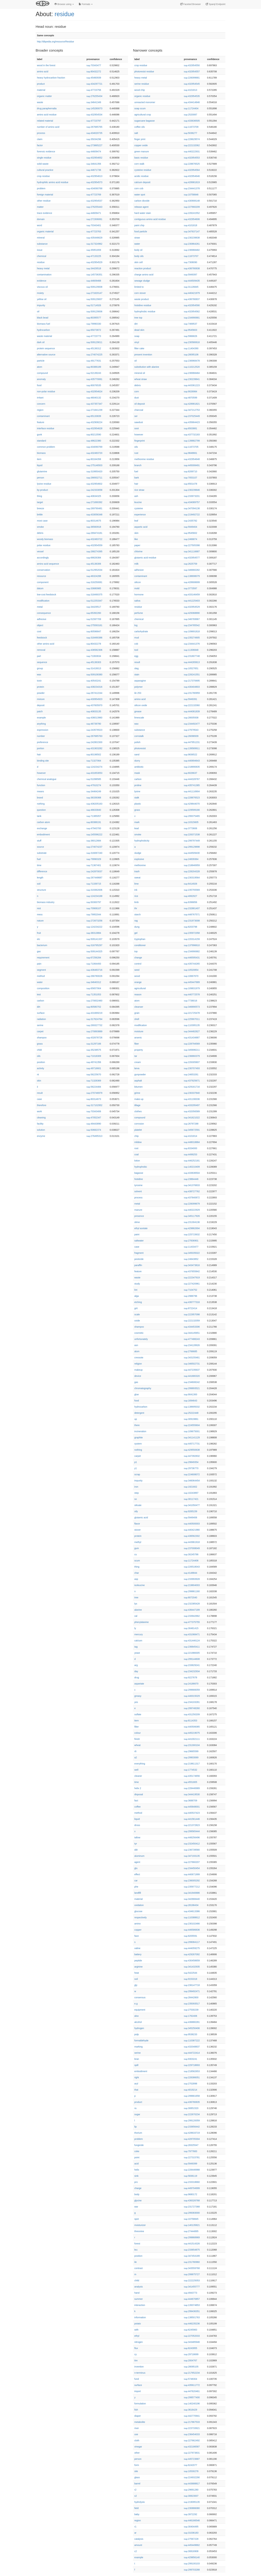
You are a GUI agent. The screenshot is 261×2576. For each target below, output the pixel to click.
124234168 (94, 896)
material (41, 90)
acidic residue (141, 176)
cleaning (41, 1117)
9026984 (190, 391)
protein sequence (46, 348)
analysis (138, 2286)
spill (136, 2065)
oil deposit (139, 403)
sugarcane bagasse (144, 120)
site (136, 2471)
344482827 (192, 1031)
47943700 (94, 828)
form (136, 2465)
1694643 (190, 1400)
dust (136, 397)
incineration (140, 1431)
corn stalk (139, 163)
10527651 (191, 668)
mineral (41, 237)
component (42, 582)
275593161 (94, 625)
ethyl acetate (140, 1228)
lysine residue (44, 483)
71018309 (94, 1056)
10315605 (191, 822)
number (41, 736)
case (39, 1099)
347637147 (192, 231)
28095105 (191, 2366)
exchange (42, 828)
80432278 (94, 643)
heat (136, 1972)
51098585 (94, 779)
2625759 (190, 563)
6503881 (190, 428)
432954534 (94, 114)
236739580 (192, 1849)
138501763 (192, 2317)
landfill (137, 1893)
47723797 (94, 120)
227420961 (192, 1283)
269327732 (94, 1025)
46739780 (94, 723)
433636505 (192, 120)
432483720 (94, 453)
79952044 (94, 914)
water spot (139, 194)
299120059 (192, 2120)
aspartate (139, 1683)
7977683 (190, 2151)
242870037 (94, 871)
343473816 (192, 1265)
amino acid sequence (48, 563)
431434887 (192, 1037)
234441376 (192, 643)
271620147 (94, 293)
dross (137, 1825)
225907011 (192, 1019)
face (136, 1936)
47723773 (94, 336)
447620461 (192, 2391)
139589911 (192, 748)
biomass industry (45, 902)
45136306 (94, 563)
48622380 (94, 440)
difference (42, 871)
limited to (139, 287)
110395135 (192, 1025)
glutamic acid (141, 1517)
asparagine (140, 680)
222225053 (192, 2280)
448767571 (192, 914)
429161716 (192, 1086)
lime (136, 883)
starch (137, 914)
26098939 (191, 736)
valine (137, 1948)
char (136, 1573)
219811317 (192, 1763)
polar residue (43, 545)
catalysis (138, 2539)
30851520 (191, 2108)
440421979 (192, 293)
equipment (139, 2009)
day (136, 1671)
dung (136, 926)
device (137, 1376)
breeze (40, 508)
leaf (136, 520)
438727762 (192, 1191)
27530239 (191, 2009)
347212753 (192, 410)
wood (137, 976)
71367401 (94, 865)
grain (136, 1013)
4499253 (190, 1154)
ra (135, 2108)
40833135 (94, 711)
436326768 (192, 2200)
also (136, 2016)
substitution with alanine (146, 367)
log (135, 625)
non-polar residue (46, 391)
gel (135, 933)
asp (136, 1579)
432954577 (192, 557)
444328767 (192, 779)
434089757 (192, 502)
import (137, 2391)
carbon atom (43, 822)
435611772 (192, 2385)
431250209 (192, 1714)
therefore (41, 1105)
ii (37, 1086)
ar (135, 2532)
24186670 (191, 1683)
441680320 (192, 1376)
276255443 (94, 207)
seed (136, 970)
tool (136, 650)
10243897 (191, 1493)
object (40, 625)
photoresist (140, 748)
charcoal (138, 410)
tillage (137, 1105)
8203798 (190, 926)
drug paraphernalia (47, 108)
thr (135, 908)
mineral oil (139, 373)
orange (138, 982)
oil (38, 311)
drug (136, 1677)
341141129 (192, 1437)
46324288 (94, 576)
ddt (135, 1849)
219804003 (192, 1585)
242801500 (94, 742)
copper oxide (141, 145)
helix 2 (137, 1788)
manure (138, 1210)
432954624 (94, 391)
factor (40, 145)
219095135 (192, 2502)
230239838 (192, 237)
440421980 (192, 1529)
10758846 (191, 194)
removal (41, 650)
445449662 (192, 2545)
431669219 (94, 1013)
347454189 (192, 2256)
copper (137, 1929)
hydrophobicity (141, 840)
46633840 (94, 810)
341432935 (192, 1966)
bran (136, 2059)
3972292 (190, 2514)
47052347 (94, 1117)
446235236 (192, 2323)
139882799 (192, 440)
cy (135, 2354)
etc (38, 939)
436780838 (192, 268)
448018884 (192, 1142)
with (136, 2329)
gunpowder (140, 1074)
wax (39, 674)
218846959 (192, 865)
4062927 (190, 896)
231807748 (192, 656)
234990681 (192, 317)
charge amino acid (143, 274)
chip (136, 1136)
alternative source (46, 354)
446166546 (192, 2520)
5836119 (190, 2176)
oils (38, 1056)
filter (136, 1726)
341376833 (192, 1185)
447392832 (192, 1456)
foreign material (45, 194)
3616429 (190, 2409)
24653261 (191, 1074)
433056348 (94, 514)
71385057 (94, 816)
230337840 (192, 1093)
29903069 (191, 1757)
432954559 (94, 545)
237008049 (192, 1548)
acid (136, 2163)
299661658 (192, 2096)
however (41, 773)
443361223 (192, 385)
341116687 (192, 551)
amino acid (42, 71)
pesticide (138, 1259)
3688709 (190, 1800)
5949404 (190, 527)
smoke (40, 527)
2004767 (190, 2360)
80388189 (94, 367)
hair (39, 754)
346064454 (192, 1480)
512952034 (94, 570)
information (140, 2317)
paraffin (138, 1265)
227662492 (192, 2440)
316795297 (94, 945)
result (40, 1093)
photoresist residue (144, 71)
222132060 (192, 705)
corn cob (138, 188)
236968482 (192, 250)
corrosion (139, 1123)
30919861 (191, 1419)
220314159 (192, 939)
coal (136, 1154)
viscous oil (42, 287)
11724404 (191, 108)
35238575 (94, 1050)
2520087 (190, 114)
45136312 (94, 348)
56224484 (94, 1086)
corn (136, 391)
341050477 (192, 1505)
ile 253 (137, 693)
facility (40, 1123)
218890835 (192, 766)
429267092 (192, 1954)
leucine (138, 502)
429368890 (192, 613)
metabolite (139, 2422)
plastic (137, 803)
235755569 (192, 890)
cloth (136, 2440)
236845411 (192, 1646)
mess (39, 914)
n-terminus (139, 2372)
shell (136, 1019)
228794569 (192, 1043)
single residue (44, 157)
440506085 (192, 1726)
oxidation (139, 1905)
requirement (43, 957)
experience (140, 514)
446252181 (192, 1160)
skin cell (138, 262)
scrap (137, 1474)
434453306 (192, 1326)
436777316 (192, 1302)
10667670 (191, 976)
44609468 (94, 280)
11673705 (191, 447)
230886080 (192, 2508)
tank (39, 816)
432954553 (192, 157)
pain (39, 963)
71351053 (94, 994)
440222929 (192, 1210)
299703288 (192, 2569)
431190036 (192, 1099)
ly (135, 1628)
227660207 (192, 1862)
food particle (140, 231)
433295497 (192, 1105)
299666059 (192, 1689)
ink (135, 890)
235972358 (192, 933)
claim (39, 139)
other (137, 2452)
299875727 (192, 2274)
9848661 (190, 453)
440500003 (192, 1523)
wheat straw (140, 379)
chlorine (138, 551)
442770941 (192, 2416)
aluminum (139, 1856)
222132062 (192, 145)
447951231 (192, 742)
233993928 (192, 1579)
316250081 (94, 582)
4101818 (190, 225)
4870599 (190, 397)
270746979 (94, 1093)
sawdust (138, 422)
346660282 (192, 570)
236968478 (192, 360)
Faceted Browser (190, 4)
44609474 (94, 151)
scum (137, 1560)
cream (137, 1062)
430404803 (192, 686)
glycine (138, 2200)
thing (39, 496)
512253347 (94, 600)
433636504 (192, 1173)
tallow (137, 1837)
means (40, 791)
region (40, 410)
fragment (138, 1253)
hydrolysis (139, 2502)
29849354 (191, 1462)
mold (136, 588)
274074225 (94, 354)
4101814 (190, 1136)
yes (136, 1702)
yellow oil (41, 299)
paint (136, 1234)
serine (40, 1025)
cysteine (138, 508)
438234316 (94, 686)
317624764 (94, 1019)
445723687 (192, 2459)
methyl (137, 1542)
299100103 (192, 2563)
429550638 (192, 1449)
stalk (136, 797)
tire (135, 2360)
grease (137, 711)
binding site (43, 760)
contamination (44, 274)
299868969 (192, 2237)
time (39, 865)
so (135, 1499)
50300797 (94, 902)
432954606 (192, 219)
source (40, 846)
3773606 (190, 828)
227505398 (192, 545)
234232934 (192, 1671)
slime (137, 1222)
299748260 (192, 1708)
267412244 (94, 693)
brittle (40, 514)
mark (136, 822)
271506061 (94, 219)
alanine (138, 1609)
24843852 (191, 1259)
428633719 (192, 2132)
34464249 (94, 791)
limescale (139, 717)
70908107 (94, 908)
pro (136, 2182)
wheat (137, 1745)
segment (41, 970)
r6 (135, 1751)
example (41, 717)
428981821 (192, 403)
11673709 (191, 127)
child (39, 1050)
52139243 (94, 373)
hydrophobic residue (144, 311)
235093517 (192, 2003)
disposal (138, 1794)
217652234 (192, 2372)
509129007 (94, 299)
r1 (135, 2526)
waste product (141, 299)
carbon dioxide (141, 200)
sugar (137, 2114)
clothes (138, 1111)
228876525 (192, 163)
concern (41, 403)
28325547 (191, 2145)
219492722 (192, 514)
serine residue (141, 83)
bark (136, 477)
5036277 (190, 133)
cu (135, 1554)
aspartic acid (140, 527)
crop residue (43, 176)
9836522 (190, 754)
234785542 (192, 625)
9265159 (190, 1511)
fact (136, 1800)
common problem (46, 447)
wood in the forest (46, 65)
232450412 (192, 1843)
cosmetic (138, 1333)
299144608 (192, 1659)
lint (135, 1289)
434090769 (94, 447)
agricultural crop (142, 114)
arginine (138, 1966)
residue (64, 14)
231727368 (192, 2206)
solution (41, 1130)
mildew (138, 1142)
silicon (137, 582)
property (138, 1050)
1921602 (190, 1486)
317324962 (94, 243)
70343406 (94, 1111)
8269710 (190, 471)
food (39, 385)
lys (135, 1603)
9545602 (190, 533)
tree (136, 1597)
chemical (41, 256)
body (136, 2194)
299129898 (192, 846)
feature (40, 422)
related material (45, 120)
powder (41, 693)
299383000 (192, 2212)
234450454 (192, 1868)
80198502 (94, 754)
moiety (40, 293)
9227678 (190, 1677)
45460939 (94, 77)
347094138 (192, 508)
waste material (44, 336)
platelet (138, 1130)
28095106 (191, 354)
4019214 (190, 2089)
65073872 (94, 330)
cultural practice (45, 170)
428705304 (192, 2139)
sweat (137, 877)
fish (136, 2409)
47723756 (94, 90)
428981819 (192, 182)
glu (135, 1868)
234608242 (192, 1382)
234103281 (192, 1702)
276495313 (94, 1136)
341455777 (192, 2286)
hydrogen (139, 2028)
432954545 (192, 83)
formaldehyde (141, 2040)
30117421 (191, 1499)
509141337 (94, 939)
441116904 (192, 791)
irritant (40, 397)
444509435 (192, 280)
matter (40, 207)
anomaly (41, 379)
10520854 (191, 970)
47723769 (94, 194)
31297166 (94, 1043)
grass (40, 1043)
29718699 (191, 2354)
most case (42, 520)
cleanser (138, 1006)
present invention (143, 354)
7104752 (190, 1289)
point (136, 2157)
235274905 (192, 637)
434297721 (94, 83)
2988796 (190, 1296)
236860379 (192, 1056)
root (136, 1148)
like (136, 539)
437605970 (94, 705)
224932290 (192, 2477)
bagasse (138, 1173)
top (135, 951)
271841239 (94, 410)
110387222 (192, 2040)
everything (139, 1763)
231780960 (192, 2262)
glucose (138, 1911)
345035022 (192, 1253)
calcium (138, 1640)
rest (39, 908)
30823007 (191, 2496)
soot (136, 428)
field (136, 2508)
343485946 (192, 2342)
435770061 (94, 379)
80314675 (94, 520)
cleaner (138, 1776)
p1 (135, 1462)
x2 (135, 2496)
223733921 (192, 2428)
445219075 (192, 1733)
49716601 (94, 1068)
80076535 (94, 385)
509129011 (94, 342)
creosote (138, 1357)
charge (137, 2188)
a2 (135, 1757)
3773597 (190, 588)
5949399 (190, 2163)
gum (136, 1548)
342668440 (192, 1899)
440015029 (192, 1696)
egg (136, 656)
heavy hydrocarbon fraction (51, 77)
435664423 (192, 422)
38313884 (94, 933)
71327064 (94, 760)
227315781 (192, 2157)
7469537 (190, 323)
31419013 (94, 668)
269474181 (94, 533)
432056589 (192, 1111)
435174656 (192, 1776)
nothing (41, 803)
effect (137, 1874)
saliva (137, 600)
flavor (137, 1523)
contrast (138, 2268)
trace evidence (44, 213)
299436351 (192, 2311)
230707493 (192, 1068)
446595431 (192, 957)
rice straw (139, 490)
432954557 (192, 71)
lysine (137, 791)
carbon (40, 1000)
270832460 (94, 1000)
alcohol (138, 2022)
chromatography (142, 1388)
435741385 (192, 785)
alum (136, 1351)
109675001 (192, 1431)
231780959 (192, 693)
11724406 (191, 1560)
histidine (138, 1179)
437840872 (192, 1197)
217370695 (192, 680)
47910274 (94, 785)
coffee (137, 1806)
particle (40, 360)
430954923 (94, 699)
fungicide (139, 2145)
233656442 (192, 2126)
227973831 (192, 2452)
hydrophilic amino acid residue (52, 182)
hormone (138, 594)
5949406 (190, 1517)
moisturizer (140, 2225)
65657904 (94, 988)
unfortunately (141, 1339)
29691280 (191, 2489)
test (39, 994)
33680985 (94, 588)
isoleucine (139, 1585)
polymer (138, 686)
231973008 (192, 920)
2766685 (190, 1351)
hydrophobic (140, 1166)
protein (40, 686)
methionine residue (144, 459)
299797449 (192, 840)
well (136, 1769)
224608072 (192, 1474)
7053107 (190, 477)
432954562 (192, 311)
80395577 (94, 317)
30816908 (191, 2551)
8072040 (190, 1597)
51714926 (94, 305)
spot (136, 2219)
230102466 (192, 1923)
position (41, 1062)
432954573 (94, 182)
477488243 (192, 1339)
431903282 (94, 748)
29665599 (191, 1751)
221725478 (192, 1013)
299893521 (192, 1388)
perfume (138, 613)
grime (137, 1093)
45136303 (94, 662)
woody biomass (45, 539)
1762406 (190, 2016)
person (40, 477)
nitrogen (138, 2342)
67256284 (94, 957)
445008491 (192, 465)
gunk (39, 434)
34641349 (94, 102)
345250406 (192, 2028)
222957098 (192, 1314)
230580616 (192, 342)
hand (136, 2292)
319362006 (94, 890)
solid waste (42, 163)
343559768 (192, 2268)
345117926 (192, 1216)
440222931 (192, 151)
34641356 (94, 163)
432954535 (192, 96)
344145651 (192, 1333)
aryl (136, 2083)
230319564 (192, 877)
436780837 (192, 299)
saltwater (139, 1240)
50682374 (94, 1130)
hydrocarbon (43, 330)
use (136, 2434)
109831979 (192, 988)
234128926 (192, 1345)
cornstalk (139, 736)
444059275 (192, 1948)
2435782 (190, 520)
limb (136, 902)
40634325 (94, 496)
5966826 (190, 336)
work (39, 1111)
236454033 (192, 2434)
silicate (137, 1505)
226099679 (192, 1203)
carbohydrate (141, 631)
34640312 (94, 982)
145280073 (94, 108)
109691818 (192, 631)
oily (136, 1511)
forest (137, 2243)
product (41, 83)
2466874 (190, 539)
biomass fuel (43, 323)
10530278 (191, 2471)
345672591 (192, 1130)
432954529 (94, 262)
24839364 (191, 859)
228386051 (192, 2077)
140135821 (192, 2225)
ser (135, 416)
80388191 (94, 822)
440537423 (192, 1813)
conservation (43, 570)
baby (136, 2514)
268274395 (94, 551)
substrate (42, 853)
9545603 (190, 330)
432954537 (94, 200)
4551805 (190, 1782)
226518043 (192, 1566)
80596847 (94, 631)
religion (138, 1363)
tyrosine (138, 1185)
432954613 (94, 176)
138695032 (192, 1406)
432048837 (192, 2046)
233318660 (192, 2182)
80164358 (94, 459)
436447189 (192, 1609)
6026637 (190, 773)
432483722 (94, 539)
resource (41, 576)
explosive (139, 859)
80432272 (94, 71)
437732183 (192, 434)
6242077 (190, 2465)
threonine (139, 2231)
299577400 (192, 2397)
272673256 (94, 920)
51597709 (94, 619)
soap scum (140, 108)
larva (136, 1068)
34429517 (94, 607)
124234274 (94, 766)
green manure (141, 151)
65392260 (94, 613)
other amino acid (45, 643)
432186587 (192, 2446)
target (40, 502)
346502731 (192, 1363)
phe (136, 1886)
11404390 (191, 348)
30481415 (191, 1628)
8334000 (190, 1148)
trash (136, 871)
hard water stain (142, 213)
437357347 (94, 403)
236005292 (192, 1880)
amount (138, 2545)
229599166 (192, 810)
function (41, 785)
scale (137, 1314)
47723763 (94, 231)
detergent (139, 1413)
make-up (138, 1099)
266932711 (94, 477)
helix (136, 2169)
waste (40, 102)
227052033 (192, 2336)
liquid (39, 465)
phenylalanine (141, 1622)
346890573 (192, 1006)
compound (42, 373)
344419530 (192, 1794)
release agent (141, 207)
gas (39, 951)
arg (136, 1665)
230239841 (192, 379)
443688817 (192, 2483)
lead (136, 828)
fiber (136, 1043)
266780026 (94, 976)
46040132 (94, 397)
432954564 (192, 170)
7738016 (190, 1000)
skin (39, 1080)
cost (39, 631)
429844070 (192, 803)
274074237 (94, 846)
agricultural (140, 988)
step (136, 1493)
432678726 (94, 1037)
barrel (137, 2483)
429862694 (192, 1228)
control (137, 963)
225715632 (192, 1234)
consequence (44, 613)
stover (137, 1529)
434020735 (94, 133)
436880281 (192, 2022)
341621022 (192, 1117)
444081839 (192, 711)
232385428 (192, 1603)
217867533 (192, 2422)
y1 (135, 1468)
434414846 (192, 102)
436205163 (94, 803)
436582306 (94, 650)
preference (42, 742)
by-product (42, 490)
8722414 (190, 1308)
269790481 (94, 508)
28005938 (191, 717)
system (138, 1443)
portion (40, 748)
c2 (135, 2551)
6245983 (190, 2329)
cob (136, 643)
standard (41, 440)
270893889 (94, 1031)
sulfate (137, 1714)
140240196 (192, 2403)
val (135, 1616)
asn (136, 1345)
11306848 (191, 650)
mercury (138, 1634)
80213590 (94, 434)
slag (136, 668)
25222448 (191, 1413)
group (40, 668)
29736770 (191, 1468)
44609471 (94, 213)
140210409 (192, 1166)
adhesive (41, 619)
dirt (38, 1006)
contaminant (43, 416)
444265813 (192, 662)
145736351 (94, 274)
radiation (41, 1019)
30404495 (191, 2526)
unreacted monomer (144, 102)
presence (139, 1216)
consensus (139, 1997)
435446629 (94, 237)
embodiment (43, 834)
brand (40, 797)
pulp (136, 2034)
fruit (39, 933)
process (41, 133)
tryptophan (139, 939)
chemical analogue (46, 779)
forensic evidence (46, 151)
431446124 (192, 1640)
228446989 (192, 1788)
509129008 (94, 287)
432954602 (94, 483)
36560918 (94, 527)
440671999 (192, 1874)
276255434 (94, 96)
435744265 (192, 963)
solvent (138, 1191)
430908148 (192, 200)
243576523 (94, 730)
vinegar (138, 2446)
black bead (42, 317)
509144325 (94, 951)
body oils (138, 256)
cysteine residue (142, 170)
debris (40, 533)
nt (38, 1074)
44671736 (94, 170)
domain (41, 219)
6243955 (190, 2348)
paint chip (139, 225)
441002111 (192, 1739)
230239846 (192, 490)
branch (137, 465)
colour (137, 1733)
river (136, 2428)
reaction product (142, 268)
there (137, 1425)
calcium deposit (142, 182)
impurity (41, 305)
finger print (139, 139)
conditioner (140, 945)
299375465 (192, 816)
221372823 (192, 1825)
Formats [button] (86, 4)
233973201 (192, 496)
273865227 (94, 145)
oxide (137, 1320)
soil (38, 883)
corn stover (140, 293)
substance (42, 243)
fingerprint (139, 440)
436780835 (192, 2102)
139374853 (192, 2305)
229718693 (192, 2065)
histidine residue (142, 305)
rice (136, 896)
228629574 (192, 139)
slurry (137, 760)
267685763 (94, 736)
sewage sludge (142, 280)
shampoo (42, 1037)
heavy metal (43, 268)
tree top (138, 317)
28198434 (191, 1905)
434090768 (94, 188)
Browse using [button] (64, 4)
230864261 (192, 243)
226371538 (192, 834)
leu (135, 2249)
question (41, 810)
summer (138, 2299)
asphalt (138, 1080)
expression (42, 730)
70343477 (94, 65)
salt (136, 133)
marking (138, 2046)
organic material (45, 231)
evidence (41, 280)
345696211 (192, 1050)
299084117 (192, 1942)
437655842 (192, 1271)
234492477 (192, 723)
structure (41, 890)
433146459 (192, 594)
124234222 (94, 926)
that (136, 2089)
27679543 (191, 730)
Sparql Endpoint (215, 4)
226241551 (192, 674)
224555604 (192, 1425)
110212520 (192, 367)
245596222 (94, 834)
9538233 (190, 2034)
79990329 (94, 859)
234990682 (192, 951)
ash (136, 496)
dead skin (139, 330)
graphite (138, 1437)
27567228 (191, 2539)
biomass (41, 453)
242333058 (94, 490)
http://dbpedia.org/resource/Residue (55, 41)
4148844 (190, 1573)
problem (41, 188)
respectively (140, 1917)
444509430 (192, 853)
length (40, 877)
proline (137, 785)
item (39, 459)
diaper (137, 2416)
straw (137, 237)
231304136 (192, 1222)
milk (136, 563)
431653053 (94, 773)
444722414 (192, 2052)
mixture (41, 699)
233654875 (192, 2249)
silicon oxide (140, 705)
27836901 (191, 1240)
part (39, 656)
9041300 (190, 1394)
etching (138, 1302)
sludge (137, 853)
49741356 (94, 1062)
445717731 (192, 1443)
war (136, 2206)
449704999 (192, 2188)
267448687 (94, 877)
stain (136, 674)
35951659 (94, 250)
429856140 (192, 2557)
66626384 (94, 557)
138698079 (192, 576)
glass (137, 2477)
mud (136, 637)
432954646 (192, 176)
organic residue (142, 96)
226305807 (192, 1062)
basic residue (141, 157)
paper (137, 545)
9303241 (190, 2059)
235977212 (192, 1886)
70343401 (94, 225)
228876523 (192, 797)
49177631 (94, 360)
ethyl (136, 2336)
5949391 (190, 699)
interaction (139, 2305)
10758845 (191, 2219)
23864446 (191, 1179)
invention (139, 2366)
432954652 (94, 157)
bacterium (42, 945)
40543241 (94, 680)
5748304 (190, 2379)
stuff (39, 840)
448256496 (192, 1837)
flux (136, 2348)
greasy (137, 1696)
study (137, 1283)
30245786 (191, 1554)
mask (137, 773)
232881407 (192, 908)
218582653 (192, 2071)
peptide (138, 1960)
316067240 (94, 853)
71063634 (94, 656)
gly (135, 1985)
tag (135, 1646)
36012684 (94, 840)
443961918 (192, 1542)
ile (135, 2262)
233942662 (192, 1616)
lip (135, 2126)
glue (136, 1394)
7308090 (190, 262)
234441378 (192, 188)
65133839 (94, 416)
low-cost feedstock (46, 594)
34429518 (94, 268)
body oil (138, 250)
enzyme (41, 1136)
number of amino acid (48, 127)
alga (136, 1296)
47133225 (94, 256)
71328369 (94, 1080)
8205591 (190, 1936)
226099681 (192, 77)
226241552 (192, 213)
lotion (137, 1160)
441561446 (192, 1819)
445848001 (192, 1806)
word (39, 225)
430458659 (192, 1960)
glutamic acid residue (145, 557)
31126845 (191, 287)
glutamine (42, 471)
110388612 (192, 1917)
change (138, 957)
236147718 (192, 1985)
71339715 (94, 883)
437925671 (192, 1080)
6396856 (190, 902)
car (135, 1880)
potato (137, 2323)
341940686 (192, 1893)
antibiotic (138, 766)
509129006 (94, 311)
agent (137, 1862)
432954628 (94, 428)
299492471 (192, 1991)
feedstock (42, 637)
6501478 (190, 483)
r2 (135, 2489)
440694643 (192, 760)
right (136, 2077)
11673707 (191, 256)
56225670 (94, 1074)
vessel (40, 551)
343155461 (192, 1357)
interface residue (45, 428)
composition (43, 988)
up (135, 1419)
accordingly (43, 557)
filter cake (139, 348)
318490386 (94, 637)
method (41, 976)
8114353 (190, 1720)
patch (40, 711)
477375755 (192, 1622)
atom (39, 367)
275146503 (94, 465)
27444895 (191, 2231)
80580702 (94, 1006)
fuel (39, 859)
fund (136, 2379)
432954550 (192, 65)
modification (43, 600)
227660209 (192, 207)
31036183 (191, 2532)
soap (136, 336)
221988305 (192, 1653)
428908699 (192, 582)
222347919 (192, 1277)
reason (137, 994)
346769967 (192, 619)
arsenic (138, 1037)
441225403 (192, 600)
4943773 (190, 2292)
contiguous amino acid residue (150, 219)
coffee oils (139, 127)
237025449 (192, 416)
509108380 (94, 674)
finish (137, 1739)
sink (136, 2176)
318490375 (94, 594)
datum (40, 588)
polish (137, 742)
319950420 (94, 471)
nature (40, 920)
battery (137, 1954)
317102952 (94, 1105)
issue (39, 250)
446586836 (192, 1929)
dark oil (40, 342)
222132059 (192, 1320)
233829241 (192, 1665)
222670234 (192, 2114)
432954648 (192, 459)
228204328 (192, 871)
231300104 (192, 1745)
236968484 (192, 373)
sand (136, 754)
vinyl (136, 342)
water (40, 982)
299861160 (192, 1591)
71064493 (94, 963)
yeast (137, 1653)
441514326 (192, 2243)
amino (137, 1923)
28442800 (191, 1997)
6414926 (190, 883)
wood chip (139, 90)
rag (136, 920)
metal (40, 607)
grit (135, 1308)
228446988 (192, 2169)
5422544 (190, 1972)
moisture (138, 1031)
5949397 (190, 274)
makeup (138, 1369)
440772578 (192, 994)
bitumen (138, 1086)
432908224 (94, 422)
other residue (44, 200)
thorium (138, 2132)
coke (136, 2151)
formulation (140, 2403)
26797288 (191, 1123)
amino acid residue (47, 114)
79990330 (94, 323)
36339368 (94, 797)
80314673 (94, 1099)
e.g (135, 2003)
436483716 (94, 970)
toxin (39, 680)
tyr (135, 1843)
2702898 (190, 2083)
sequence (42, 662)
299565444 (192, 1831)
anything (41, 723)
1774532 (190, 1769)
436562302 (192, 1536)
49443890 (94, 1123)
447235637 (192, 1369)
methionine (140, 865)
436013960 (94, 717)
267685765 (94, 127)
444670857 (192, 2299)
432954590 (192, 305)
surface (41, 1013)
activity (40, 1068)
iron (136, 1486)
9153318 (190, 1979)
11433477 (191, 1246)
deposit (40, 705)
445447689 (192, 982)
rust (136, 453)
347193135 (192, 1856)
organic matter (44, 96)
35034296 (94, 139)
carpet (40, 1031)
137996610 (192, 945)
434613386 (192, 1911)
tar (135, 1056)
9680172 (190, 2194)
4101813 (190, 90)
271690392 (94, 502)
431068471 (192, 1634)
